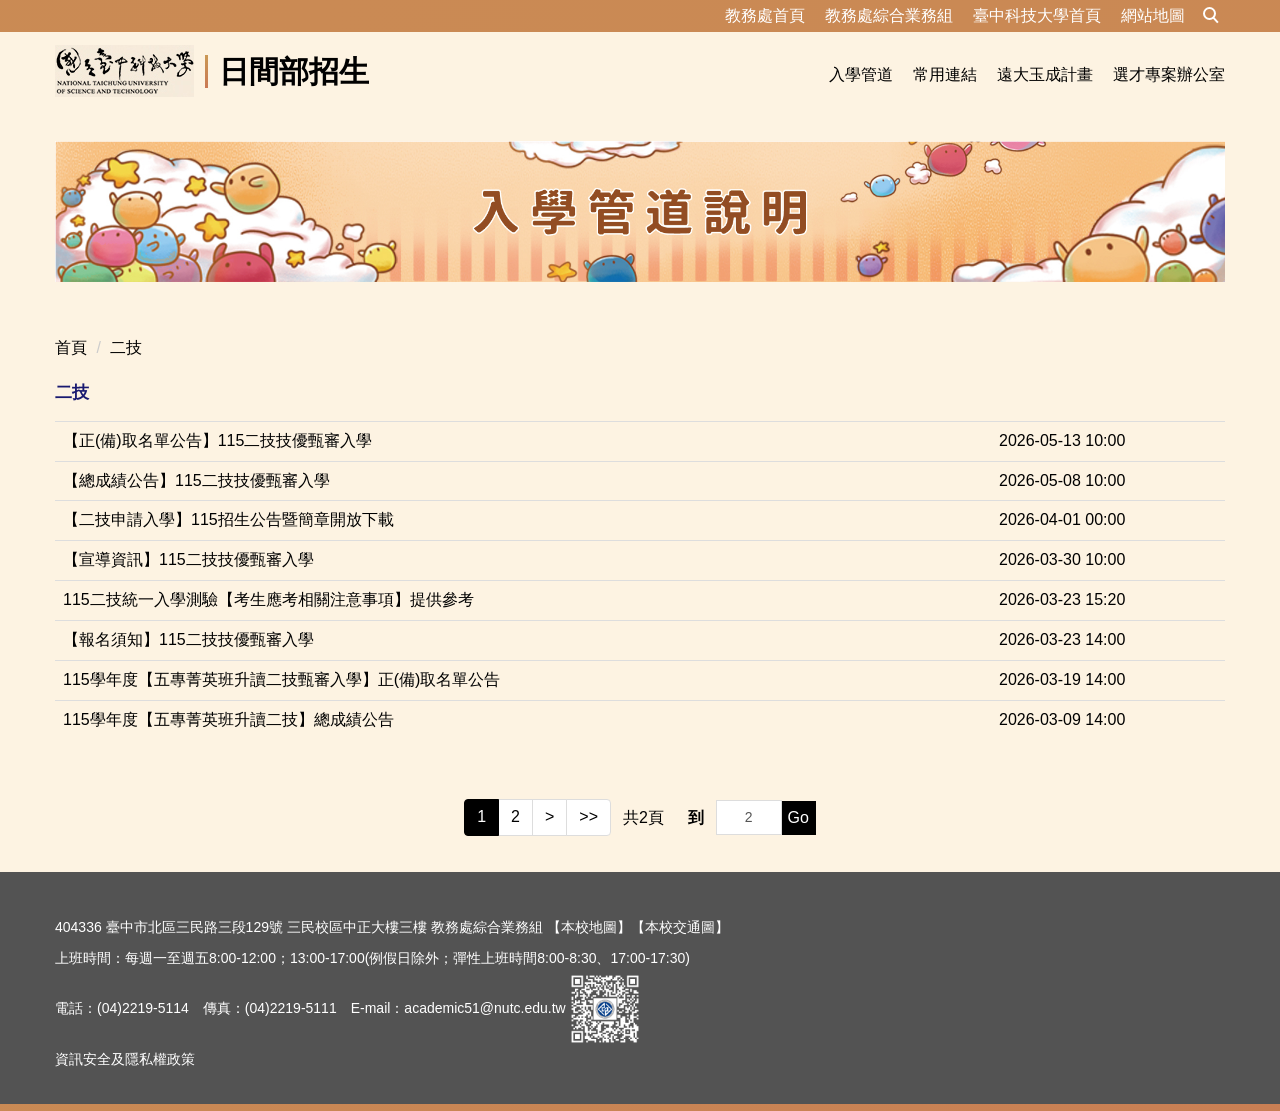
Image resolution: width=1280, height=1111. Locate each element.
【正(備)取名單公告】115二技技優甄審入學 (217, 416)
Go (798, 793)
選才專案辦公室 (1169, 74)
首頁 (71, 323)
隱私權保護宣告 (104, 1085)
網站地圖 (1153, 15)
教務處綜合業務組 (889, 15)
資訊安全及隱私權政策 (125, 1035)
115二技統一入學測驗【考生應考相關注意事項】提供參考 (268, 575)
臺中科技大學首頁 (1037, 15)
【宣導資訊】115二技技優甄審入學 (188, 535)
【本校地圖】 (589, 903)
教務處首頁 (765, 15)
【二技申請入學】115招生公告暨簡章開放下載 (228, 495)
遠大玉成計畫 (1045, 74)
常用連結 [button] (945, 74)
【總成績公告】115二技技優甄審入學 (196, 456)
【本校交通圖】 (680, 903)
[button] (1211, 16)
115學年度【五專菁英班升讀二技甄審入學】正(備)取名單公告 (281, 655)
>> (588, 792)
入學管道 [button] (861, 74)
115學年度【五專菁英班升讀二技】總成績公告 (228, 695)
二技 (126, 323)
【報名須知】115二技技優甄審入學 (188, 615)
